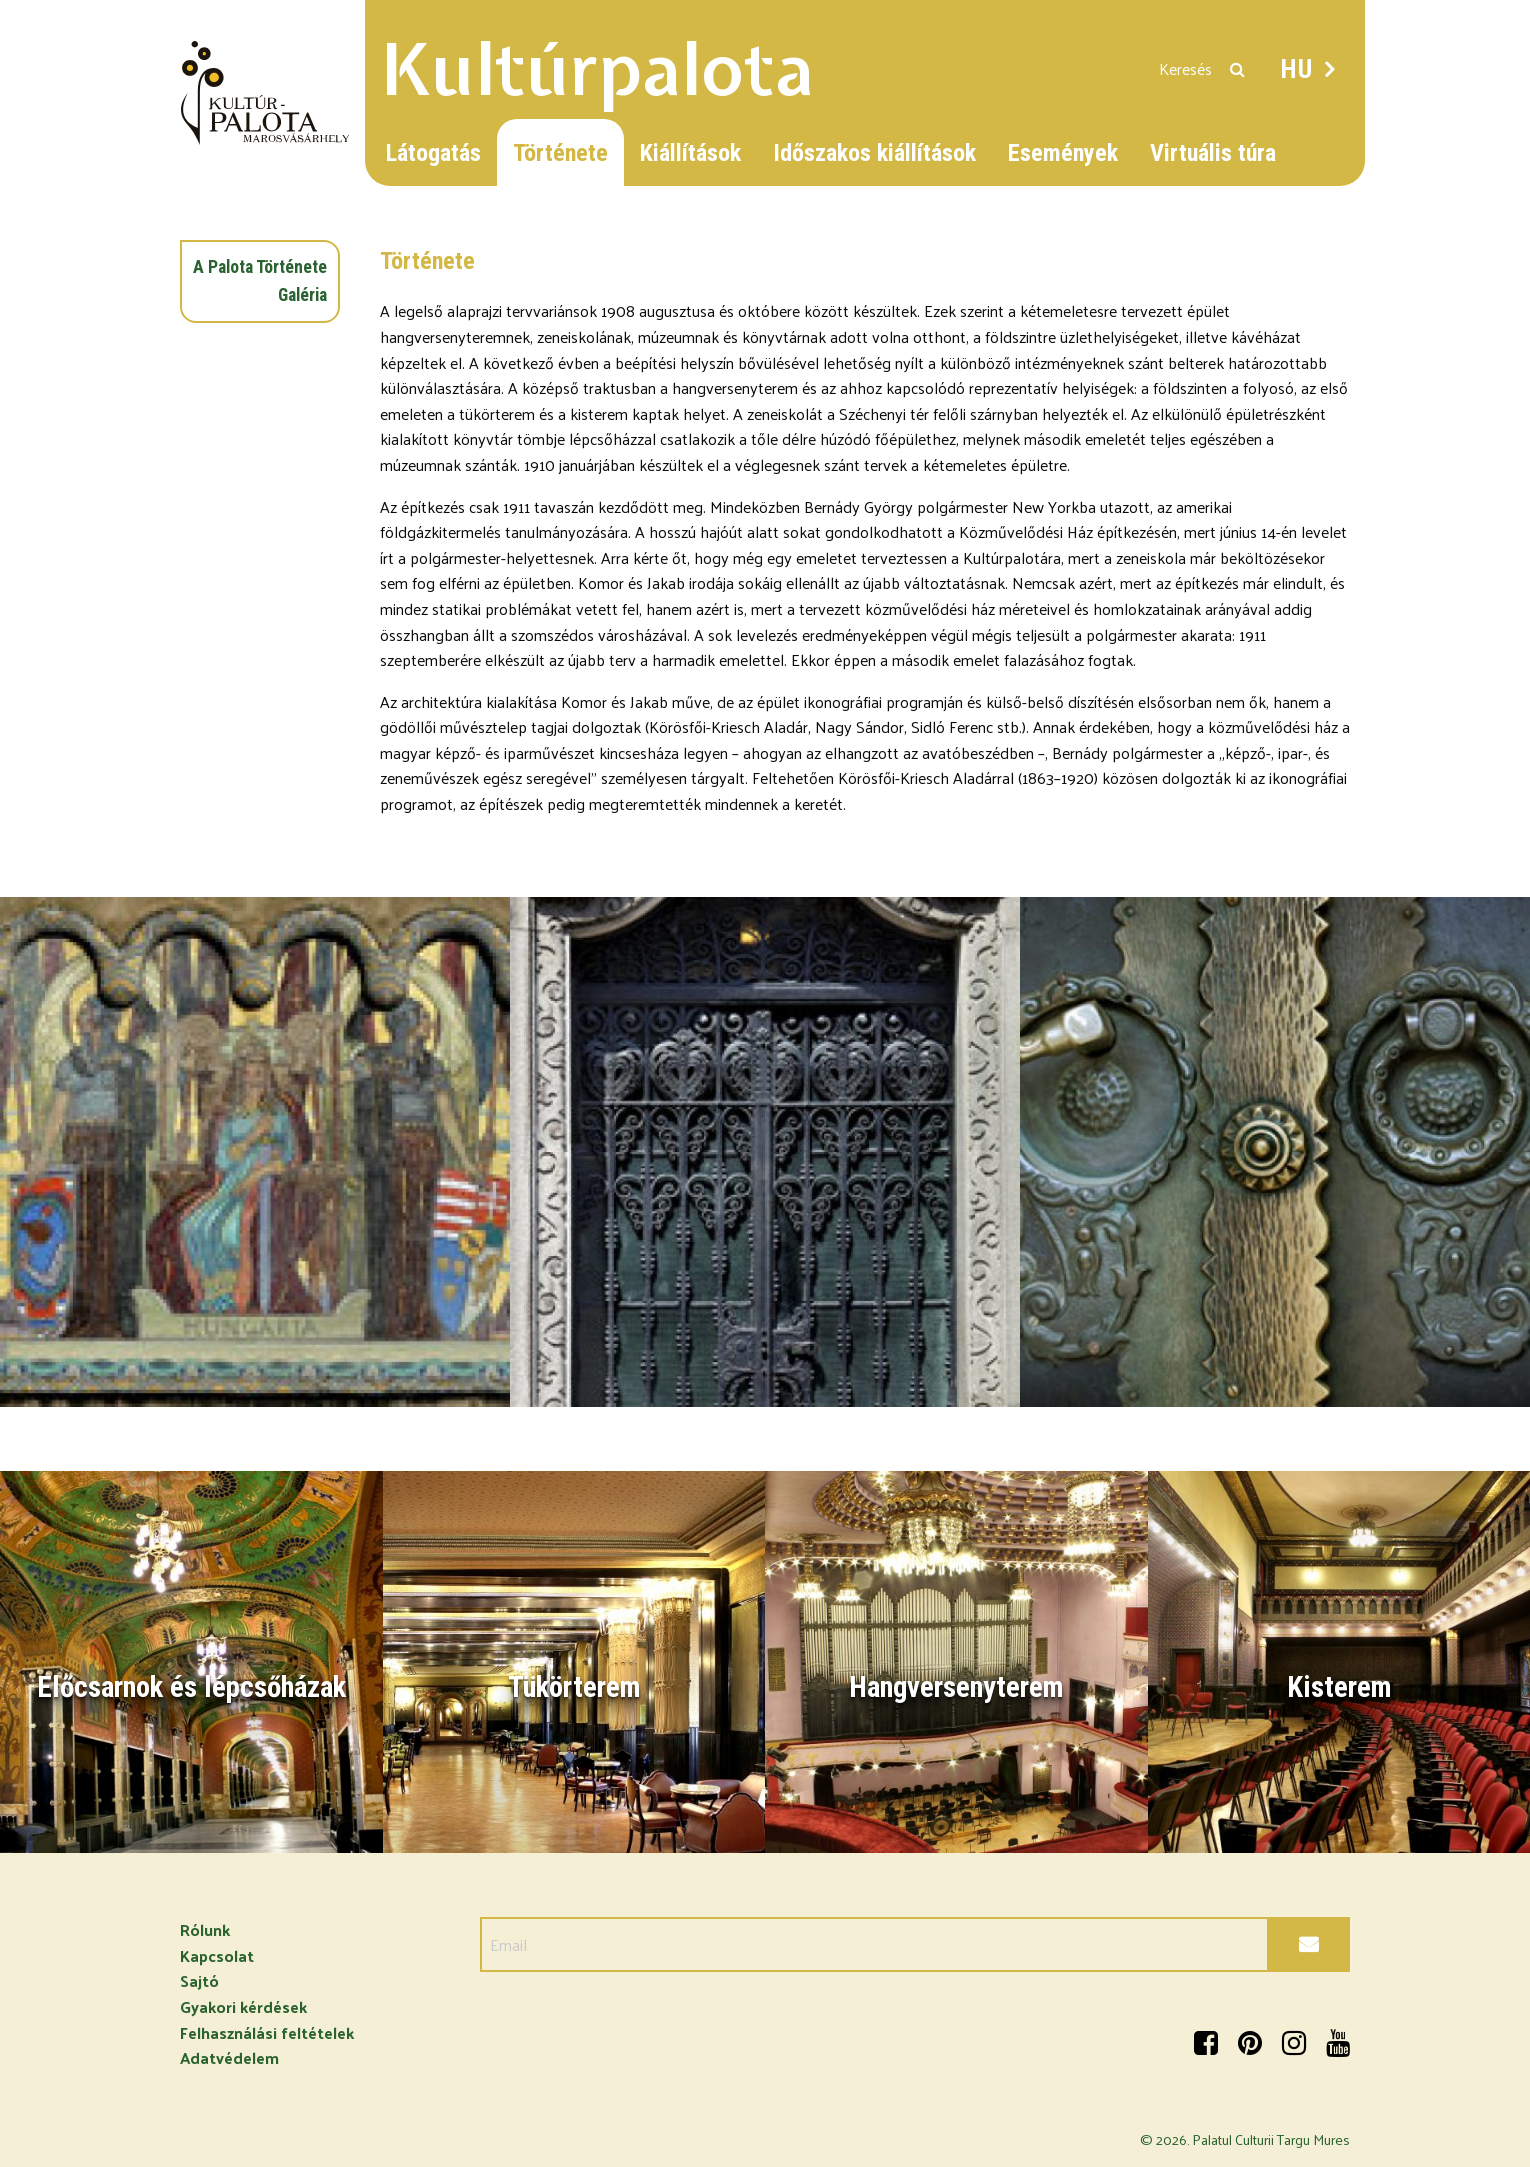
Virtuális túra (1213, 153)
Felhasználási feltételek (267, 2032)
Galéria (302, 295)
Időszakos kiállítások (874, 153)
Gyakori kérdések (243, 2006)
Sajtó (199, 1980)
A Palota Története (260, 267)
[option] (255, 1152)
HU (1297, 69)
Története (560, 153)
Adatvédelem (229, 2057)
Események (1063, 153)
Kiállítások (690, 153)
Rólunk (205, 1929)
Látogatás (433, 153)
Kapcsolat (217, 1955)
